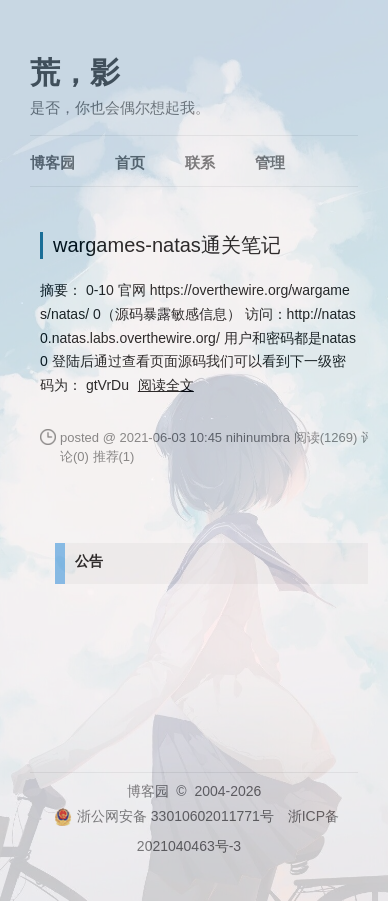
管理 (270, 162)
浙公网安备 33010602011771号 (164, 816)
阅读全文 (166, 385)
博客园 (52, 162)
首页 (130, 162)
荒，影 (75, 72)
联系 (200, 162)
